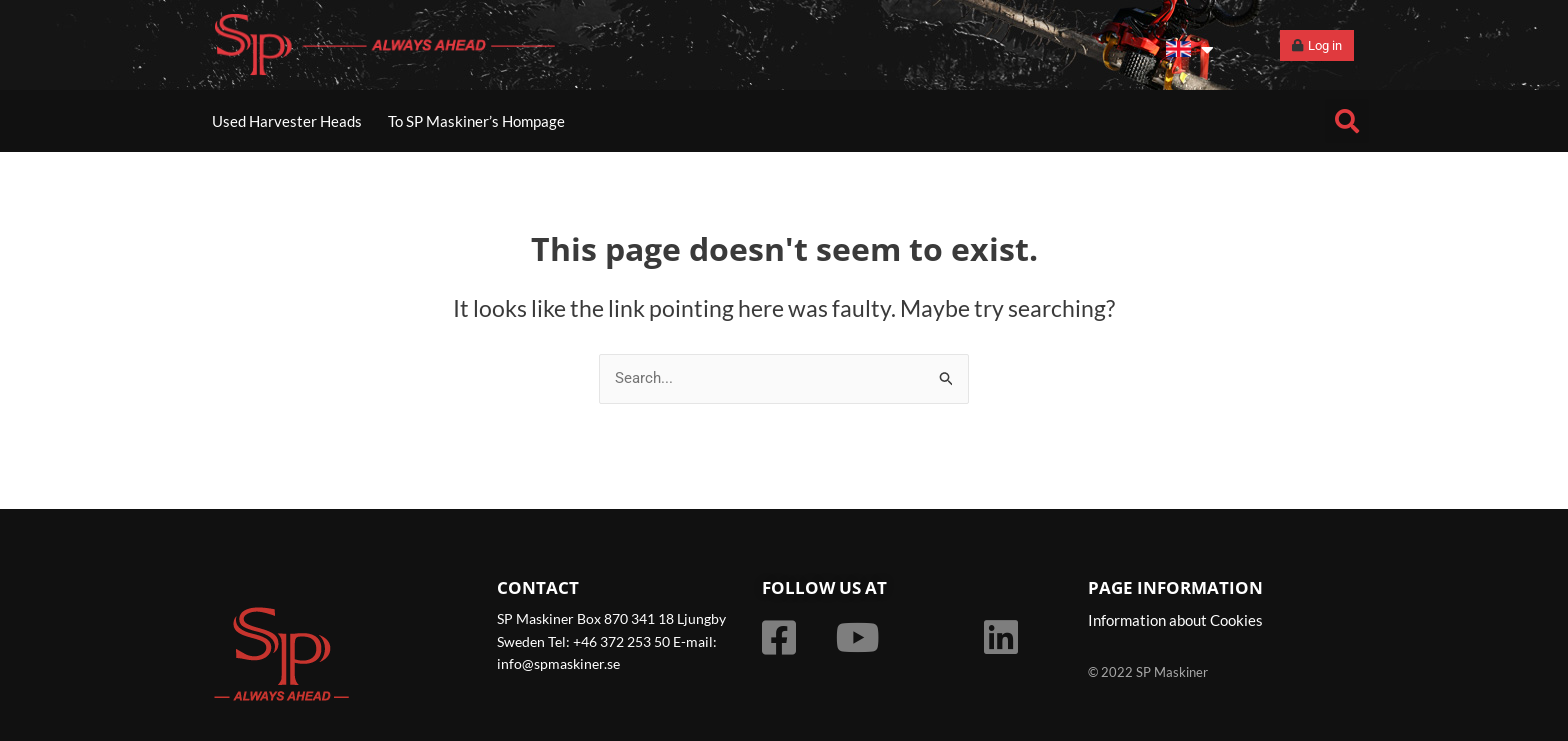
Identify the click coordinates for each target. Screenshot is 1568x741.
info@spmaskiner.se (558, 663)
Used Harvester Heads (287, 121)
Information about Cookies (1175, 621)
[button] (1347, 121)
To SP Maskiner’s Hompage (476, 121)
